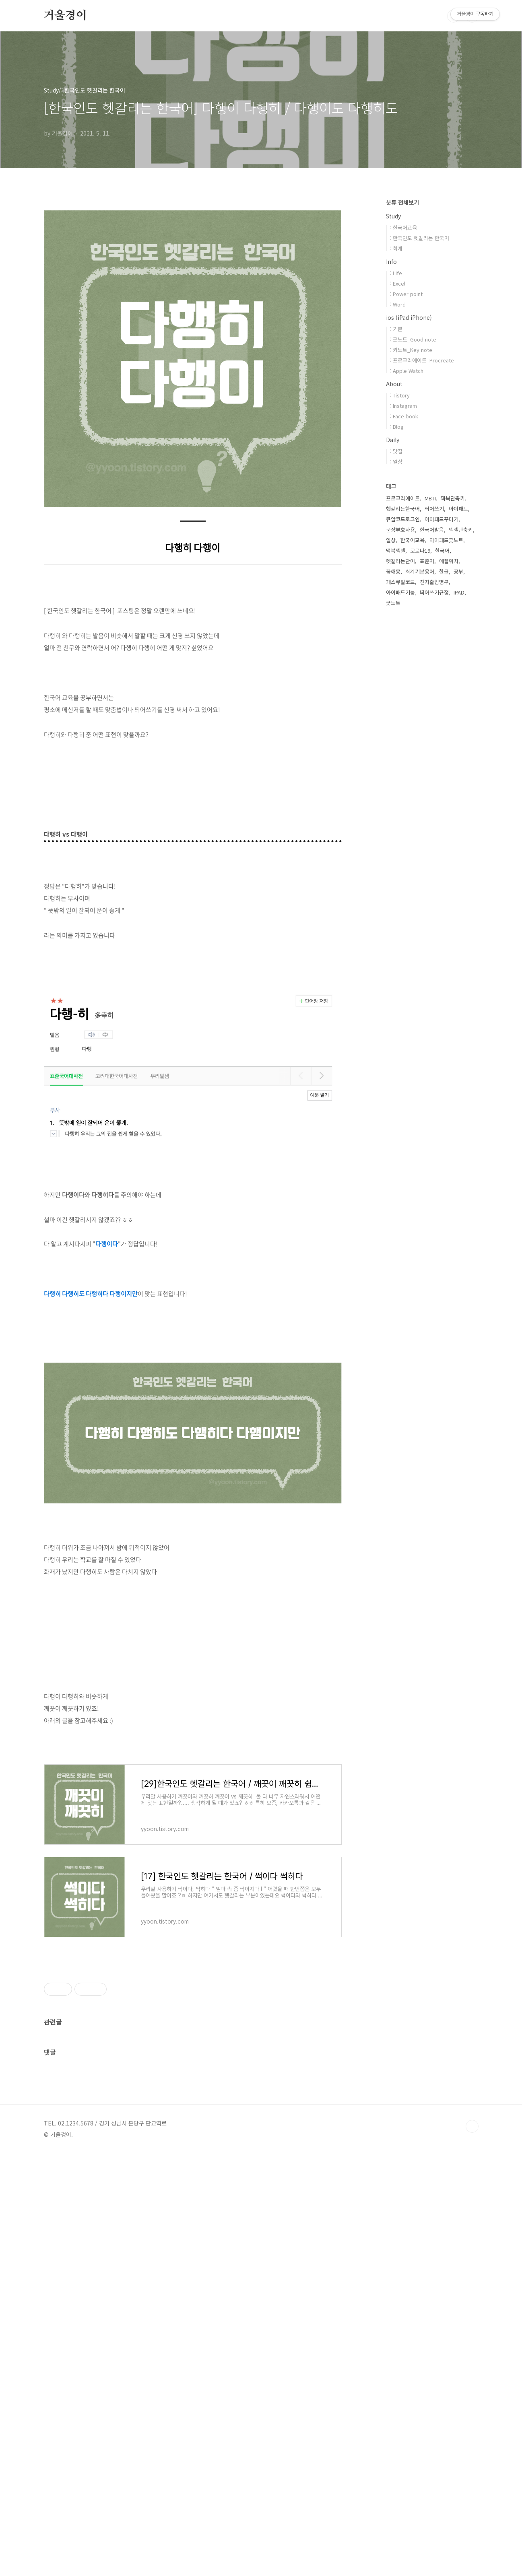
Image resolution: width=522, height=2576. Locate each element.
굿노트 (393, 603)
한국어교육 (412, 540)
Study (393, 216)
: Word (398, 304)
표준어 (427, 561)
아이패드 (458, 508)
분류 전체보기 (402, 202)
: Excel (397, 283)
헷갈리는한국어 (403, 508)
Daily (392, 440)
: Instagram (403, 405)
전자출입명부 (434, 582)
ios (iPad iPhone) (409, 317)
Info (391, 261)
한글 (444, 571)
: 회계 (396, 248)
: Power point (406, 294)
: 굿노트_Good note (413, 339)
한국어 (442, 550)
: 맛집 (396, 451)
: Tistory (400, 395)
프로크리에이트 (403, 498)
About (394, 384)
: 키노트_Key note (411, 350)
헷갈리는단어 (400, 561)
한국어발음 (432, 529)
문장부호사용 (400, 529)
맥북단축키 (453, 498)
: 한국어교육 (403, 227)
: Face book (404, 416)
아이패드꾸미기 (441, 519)
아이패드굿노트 (446, 540)
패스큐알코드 (400, 582)
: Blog (397, 426)
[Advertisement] (193, 1696)
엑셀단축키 (461, 529)
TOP (472, 2549)
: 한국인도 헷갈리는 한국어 (419, 238)
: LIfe (396, 273)
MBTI (430, 498)
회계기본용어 (419, 571)
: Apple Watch (406, 370)
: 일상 (396, 461)
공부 (458, 571)
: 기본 (396, 329)
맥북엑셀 (395, 550)
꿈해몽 (393, 571)
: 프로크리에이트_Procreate (422, 360)
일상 (391, 540)
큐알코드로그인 (403, 519)
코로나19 (420, 550)
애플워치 (448, 561)
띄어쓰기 (434, 508)
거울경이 (65, 15)
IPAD (459, 592)
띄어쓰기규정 (434, 592)
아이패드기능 (400, 592)
